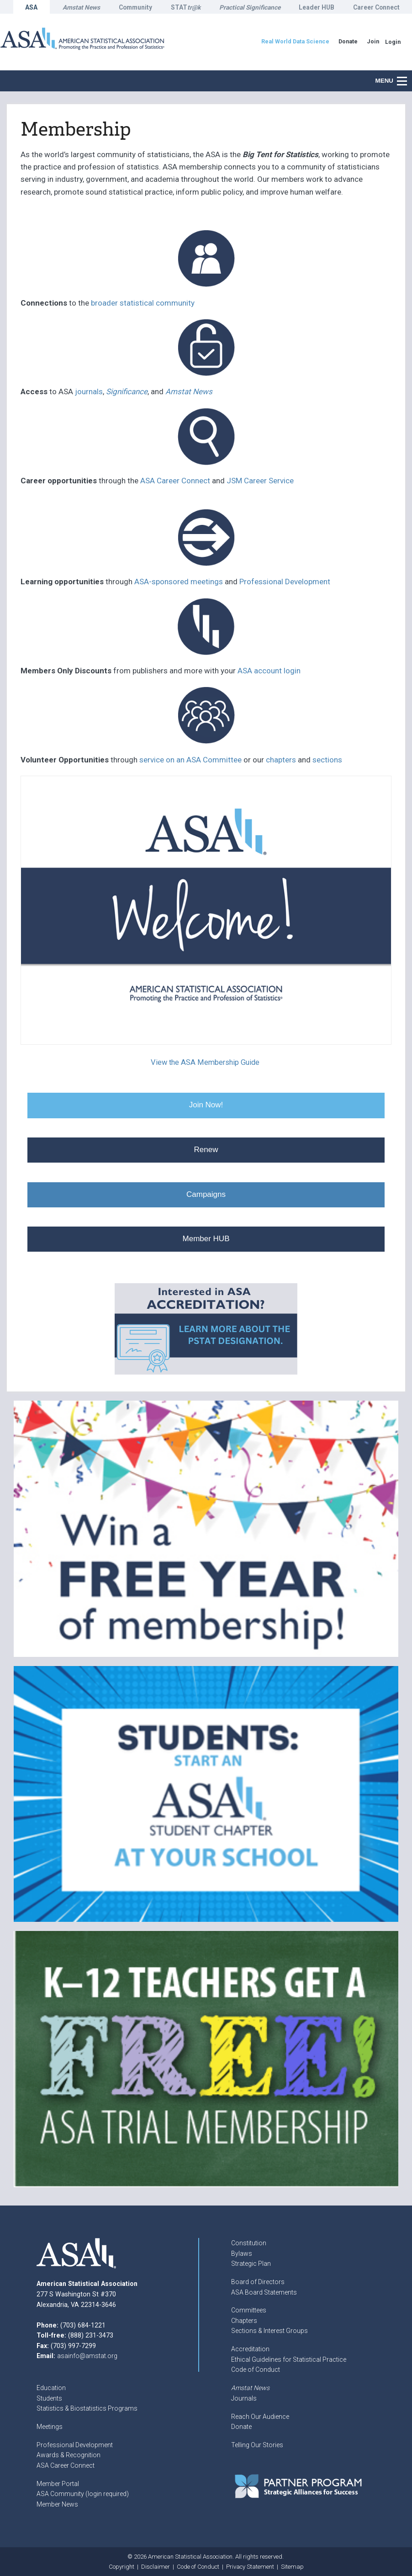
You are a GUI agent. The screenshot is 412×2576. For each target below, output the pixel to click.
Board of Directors (258, 2281)
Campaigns (206, 1194)
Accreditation (250, 2349)
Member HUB (206, 1238)
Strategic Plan (251, 2263)
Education (51, 2387)
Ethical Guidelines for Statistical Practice (288, 2359)
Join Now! (206, 1104)
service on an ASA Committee (190, 759)
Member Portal (58, 2483)
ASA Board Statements (264, 2292)
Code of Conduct (255, 2369)
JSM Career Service (259, 480)
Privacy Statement (250, 2566)
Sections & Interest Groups (269, 2330)
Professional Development (284, 581)
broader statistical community (143, 302)
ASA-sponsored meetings (178, 581)
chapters (281, 759)
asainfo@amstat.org (87, 2355)
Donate (241, 2426)
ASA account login (269, 670)
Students (49, 2398)
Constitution (248, 2243)
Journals (244, 2398)
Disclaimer (155, 2566)
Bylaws (241, 2253)
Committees (248, 2310)
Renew (206, 1149)
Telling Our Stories (257, 2445)
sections (327, 759)
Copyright (121, 2566)
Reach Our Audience (260, 2416)
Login (393, 41)
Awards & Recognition (68, 2455)
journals (89, 391)
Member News (57, 2504)
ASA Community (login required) (83, 2493)
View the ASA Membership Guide (205, 1062)
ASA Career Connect (175, 480)
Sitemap (292, 2566)
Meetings (50, 2426)
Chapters (244, 2320)
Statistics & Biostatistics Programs (87, 2408)
